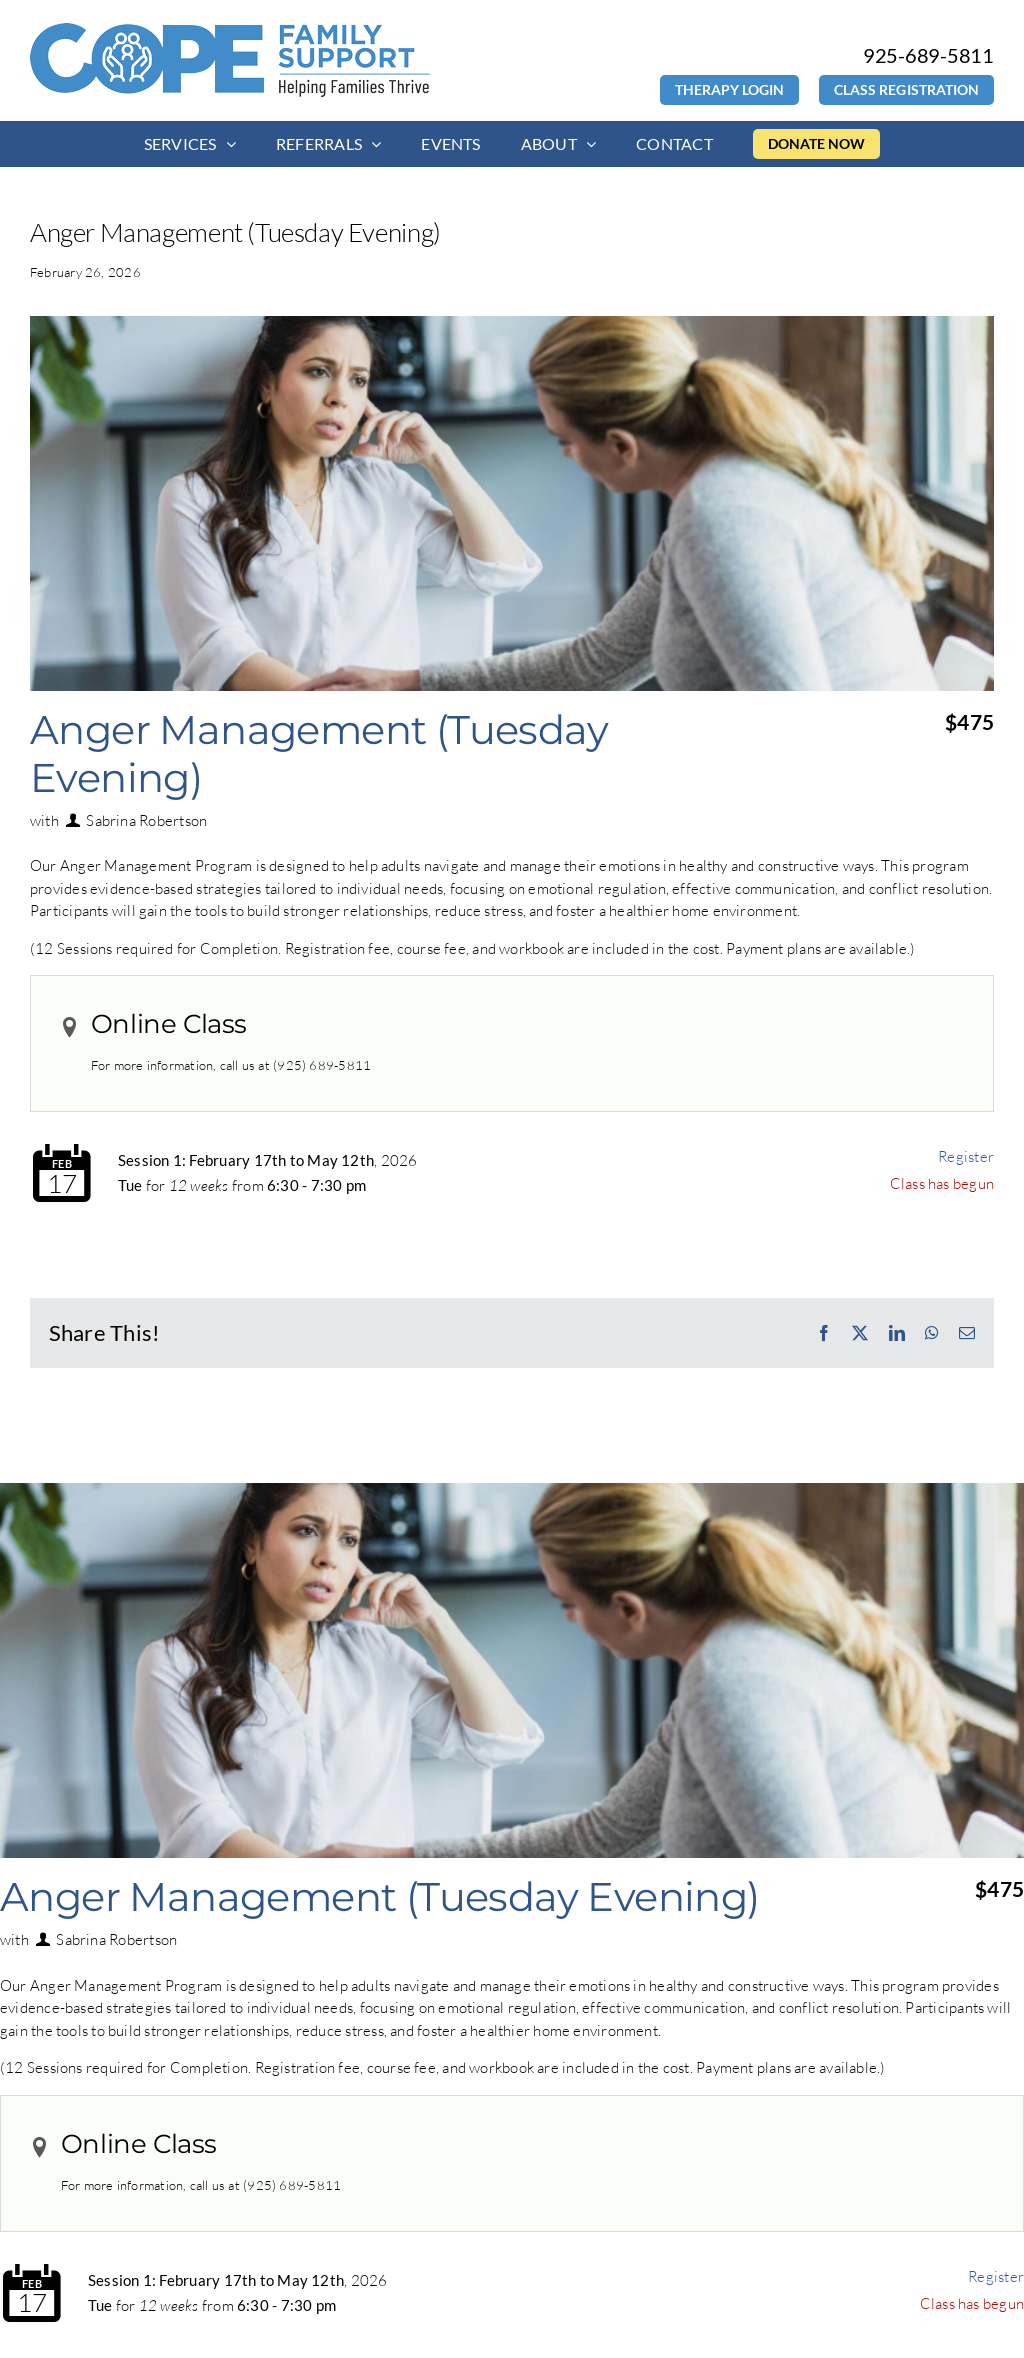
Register (966, 1156)
